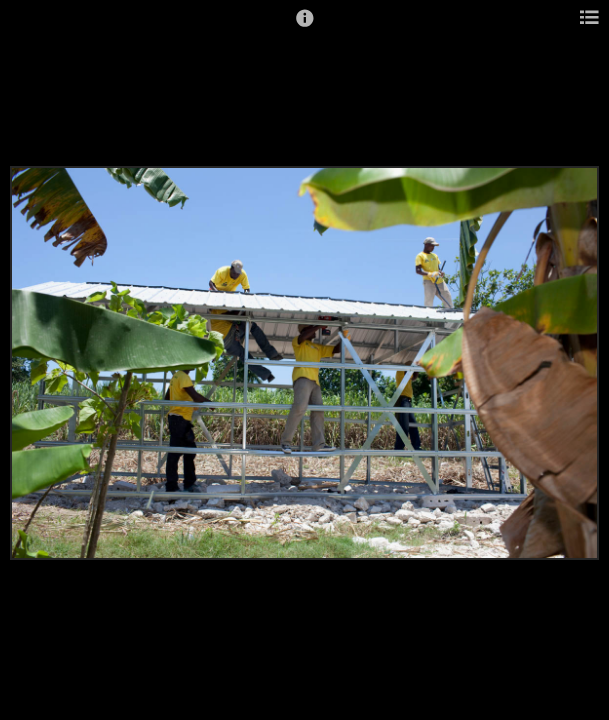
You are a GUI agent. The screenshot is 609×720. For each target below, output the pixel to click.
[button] (305, 27)
